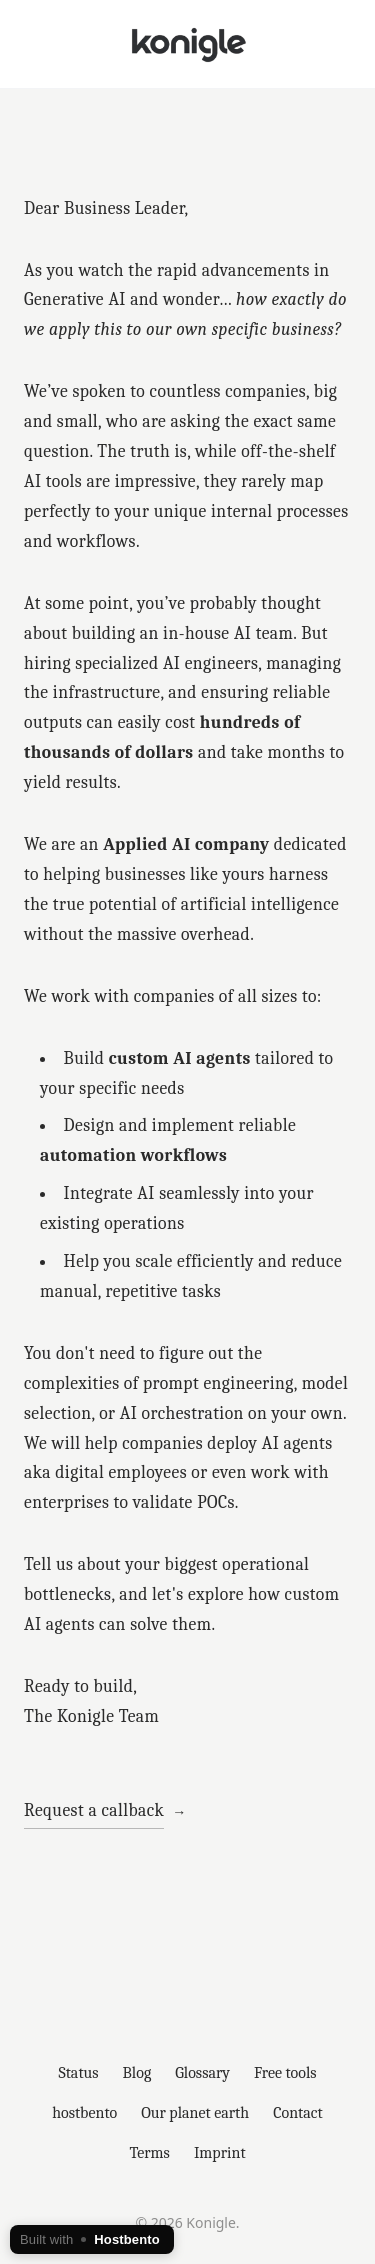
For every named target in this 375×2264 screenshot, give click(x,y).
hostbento (84, 2113)
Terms (149, 2153)
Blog (137, 2073)
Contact (298, 2113)
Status (78, 2073)
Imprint (220, 2153)
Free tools (285, 2073)
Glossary (202, 2073)
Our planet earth (195, 2113)
